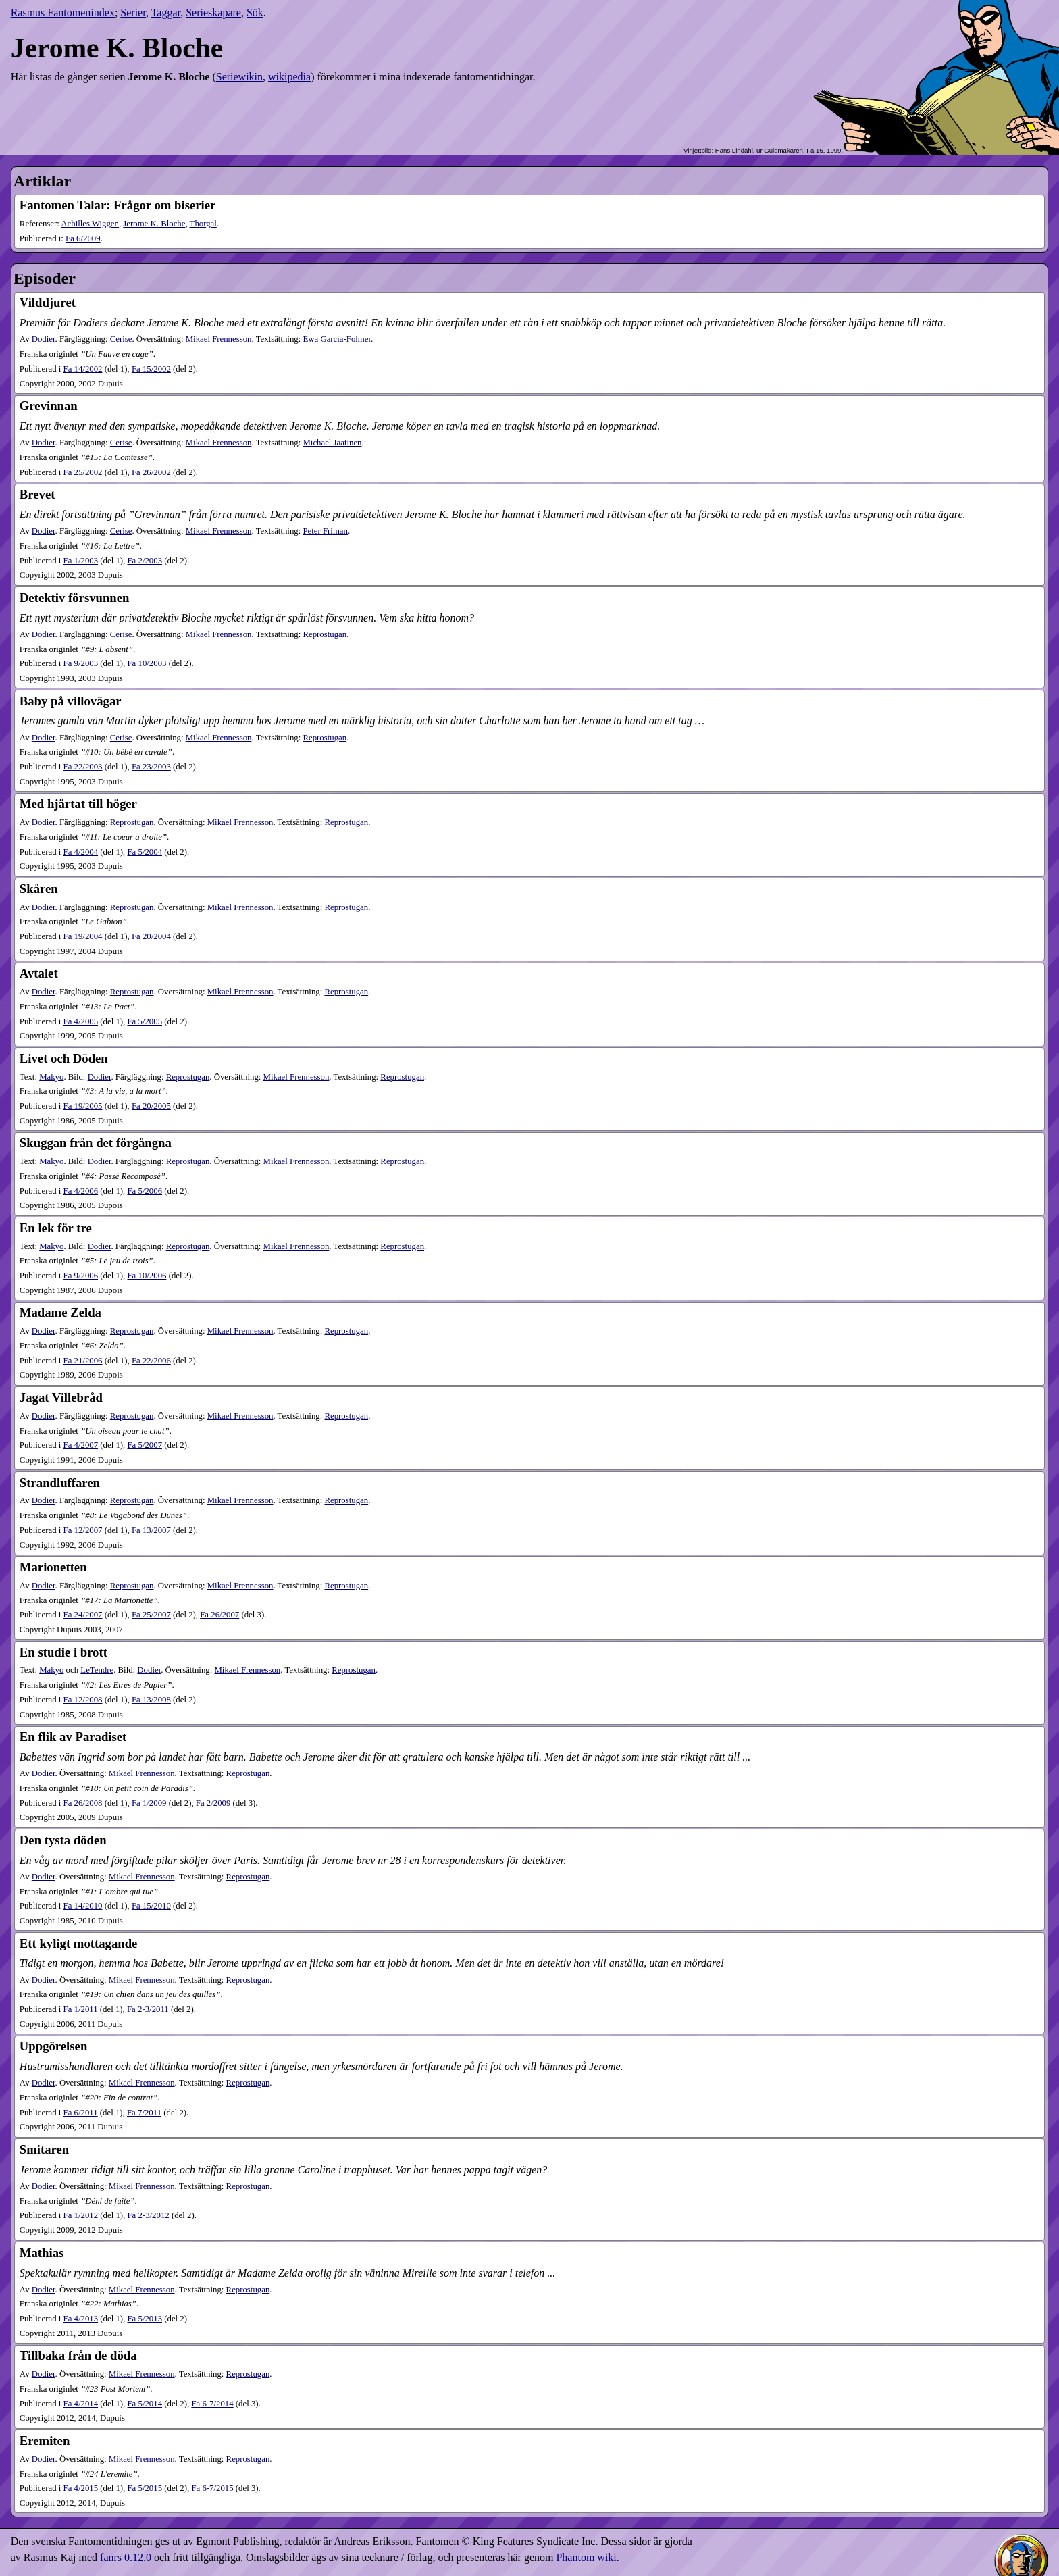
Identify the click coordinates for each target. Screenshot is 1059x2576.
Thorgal (203, 223)
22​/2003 (83, 767)
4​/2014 (81, 2403)
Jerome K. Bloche (154, 223)
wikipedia (289, 76)
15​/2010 (151, 1906)
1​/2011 (80, 2009)
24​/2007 (83, 1614)
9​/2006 (81, 1275)
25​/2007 (151, 1614)
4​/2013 (81, 2318)
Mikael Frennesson (219, 339)
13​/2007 (151, 1530)
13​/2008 (151, 1699)
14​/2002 (83, 369)
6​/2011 (80, 2112)
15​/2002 (151, 369)
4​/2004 (81, 852)
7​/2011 (144, 2112)
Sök (255, 12)
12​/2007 (83, 1530)
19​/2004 (83, 936)
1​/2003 (81, 560)
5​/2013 (144, 2318)
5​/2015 (144, 2488)
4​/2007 (81, 1445)
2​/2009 (213, 1803)
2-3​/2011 (148, 2009)
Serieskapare (213, 12)
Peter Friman (325, 531)
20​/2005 (151, 1106)
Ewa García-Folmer (337, 339)
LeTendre (96, 1670)
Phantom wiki (586, 2557)
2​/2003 (144, 560)
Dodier (43, 339)
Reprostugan (324, 634)
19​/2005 (83, 1106)
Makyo (51, 1077)
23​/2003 (151, 767)
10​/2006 (146, 1275)
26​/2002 (151, 472)
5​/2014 (144, 2403)
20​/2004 (151, 936)
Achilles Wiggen (90, 223)
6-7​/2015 (212, 2488)
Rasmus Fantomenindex (63, 12)
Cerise (121, 339)
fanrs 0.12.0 (125, 2557)
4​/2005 (81, 1021)
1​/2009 (149, 1803)
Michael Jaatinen (332, 442)
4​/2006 (81, 1191)
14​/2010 (83, 1906)
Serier (133, 12)
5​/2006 (144, 1191)
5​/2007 (144, 1445)
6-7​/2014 (212, 2403)
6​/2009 (83, 238)
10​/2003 (146, 663)
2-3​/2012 (148, 2215)
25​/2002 (83, 472)
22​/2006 (151, 1360)
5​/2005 (144, 1021)
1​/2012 (81, 2215)
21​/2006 (83, 1360)
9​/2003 (81, 663)
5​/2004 (144, 852)
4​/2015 (81, 2488)
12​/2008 (83, 1699)
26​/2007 (219, 1614)
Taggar (166, 12)
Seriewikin (239, 76)
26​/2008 (83, 1803)
